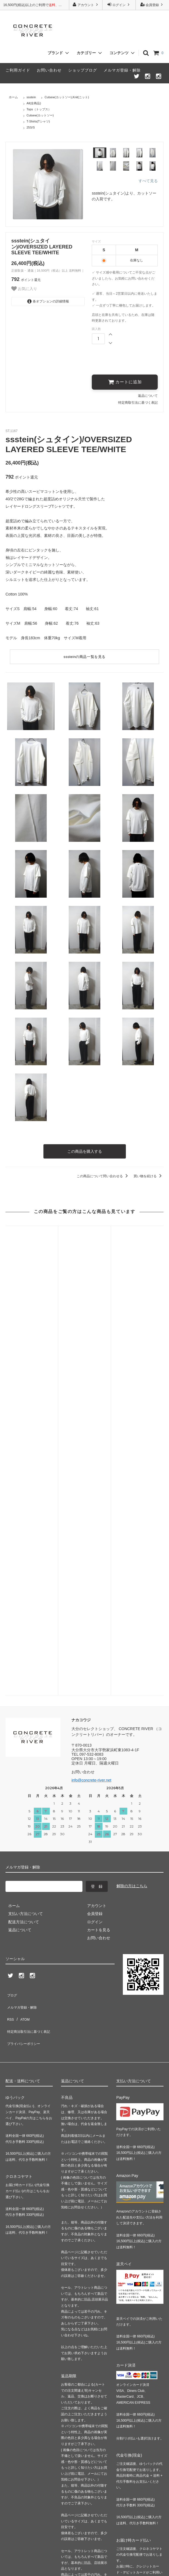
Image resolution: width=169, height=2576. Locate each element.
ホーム (13, 97)
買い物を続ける (149, 1174)
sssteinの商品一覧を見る (84, 656)
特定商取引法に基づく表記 (138, 402)
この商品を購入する (84, 1150)
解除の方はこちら (132, 1538)
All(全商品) (34, 103)
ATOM (21, 1662)
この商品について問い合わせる (103, 1174)
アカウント (85, 4)
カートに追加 (125, 382)
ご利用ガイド (17, 70)
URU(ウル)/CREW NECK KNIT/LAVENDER (137, 1293)
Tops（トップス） (39, 109)
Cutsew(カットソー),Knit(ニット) (67, 97)
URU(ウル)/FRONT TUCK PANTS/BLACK (84, 1289)
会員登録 (152, 4)
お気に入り (24, 288)
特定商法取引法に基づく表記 (30, 1670)
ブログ (11, 1646)
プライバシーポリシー (24, 1678)
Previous (7, 184)
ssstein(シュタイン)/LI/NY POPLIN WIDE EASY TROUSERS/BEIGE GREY (31, 1298)
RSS (9, 1662)
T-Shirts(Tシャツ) (38, 121)
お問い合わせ (49, 70)
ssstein (31, 97)
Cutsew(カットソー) (40, 115)
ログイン (119, 4)
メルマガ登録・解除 (122, 70)
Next (89, 184)
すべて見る (148, 181)
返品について (148, 395)
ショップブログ (82, 70)
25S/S (31, 127)
